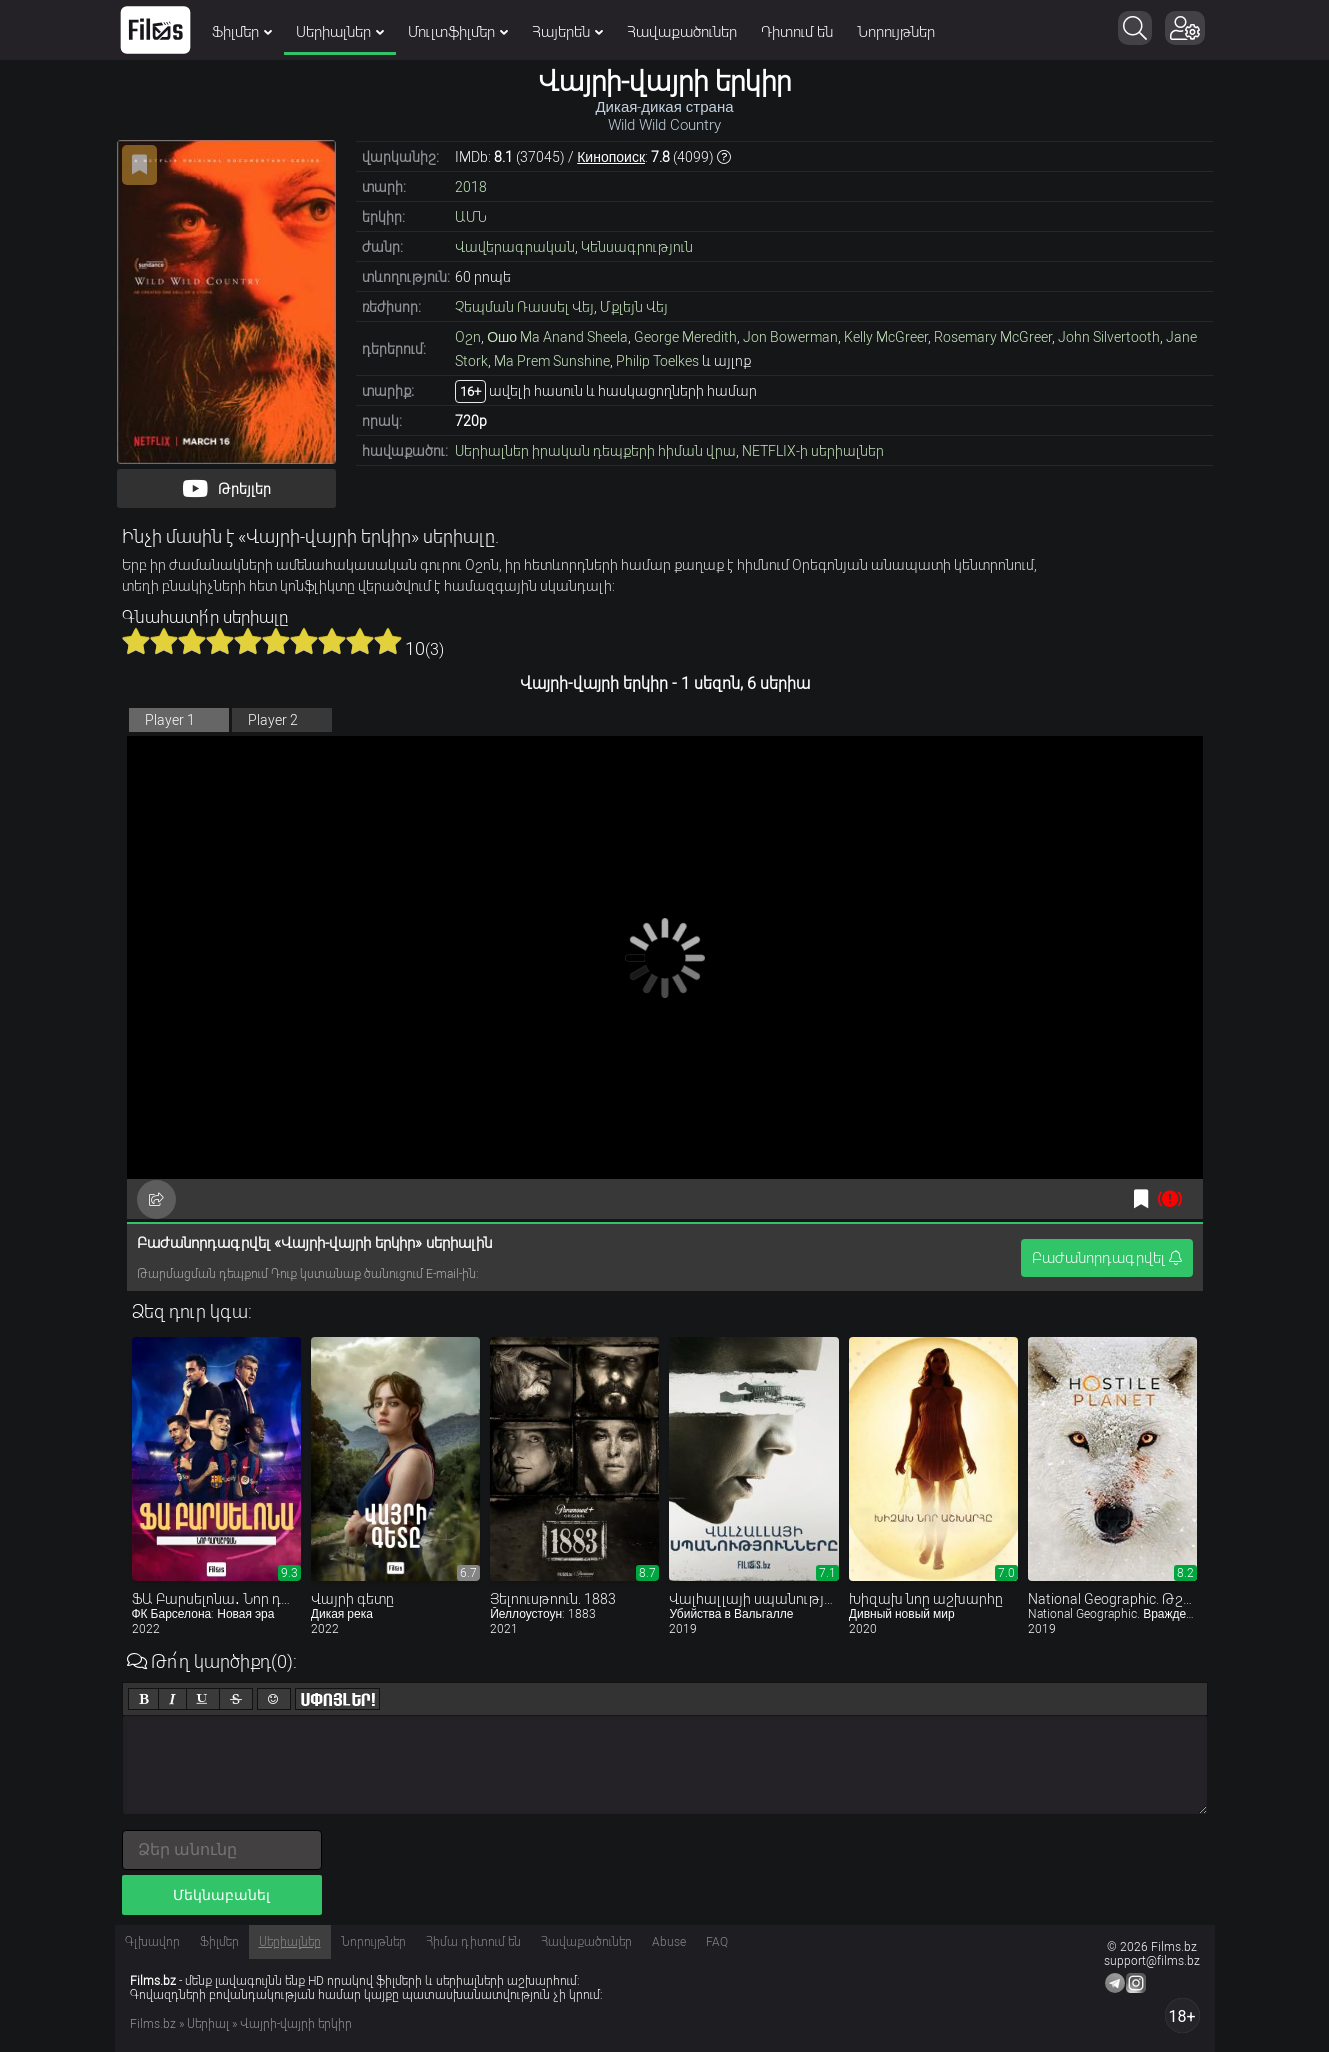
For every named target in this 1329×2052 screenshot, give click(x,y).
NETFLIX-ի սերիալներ (813, 451)
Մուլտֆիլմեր (458, 32)
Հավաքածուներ (682, 32)
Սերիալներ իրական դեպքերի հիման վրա (595, 451)
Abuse (669, 1942)
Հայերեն (567, 32)
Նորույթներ (896, 32)
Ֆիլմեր (242, 32)
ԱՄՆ (471, 217)
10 (388, 641)
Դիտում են (797, 32)
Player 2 (273, 720)
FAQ (717, 1942)
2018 (471, 187)
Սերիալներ (340, 32)
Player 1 (170, 720)
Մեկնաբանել (221, 1895)
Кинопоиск (611, 157)
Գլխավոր (152, 1942)
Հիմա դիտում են (473, 1942)
